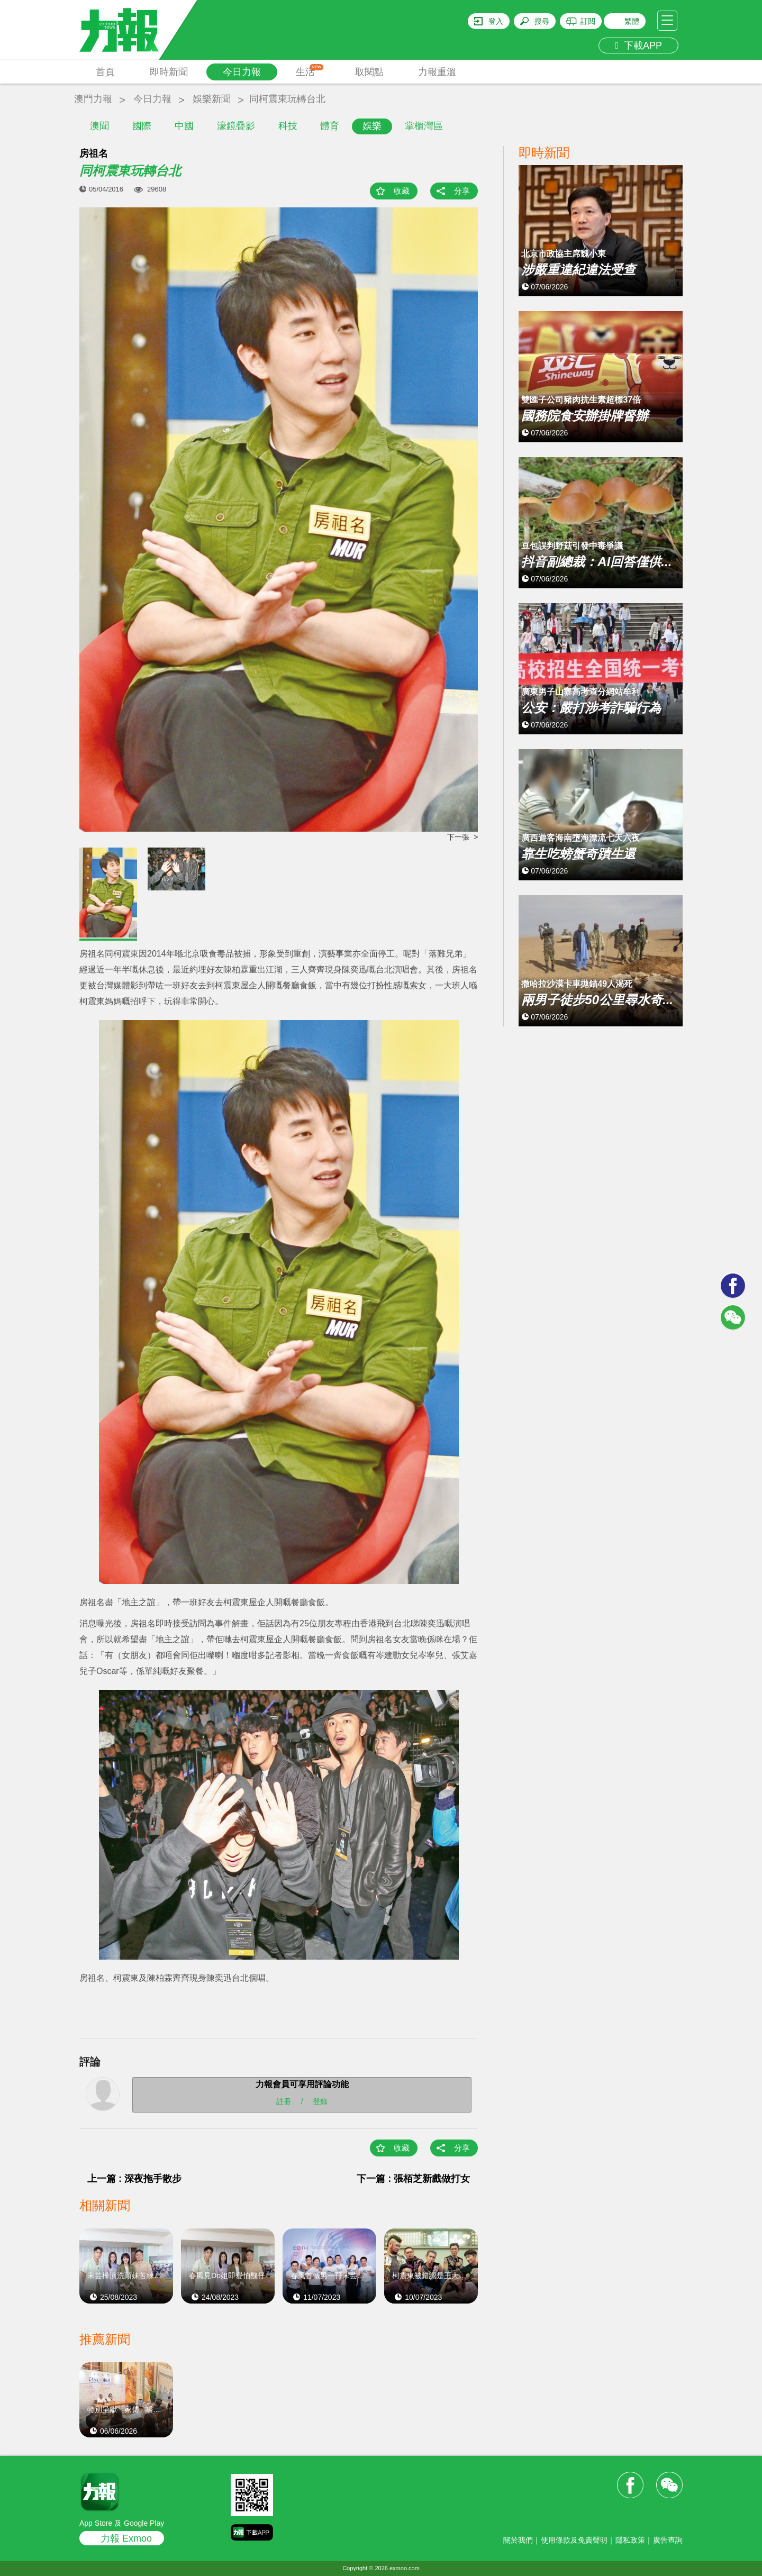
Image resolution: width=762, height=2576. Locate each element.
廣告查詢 (668, 2540)
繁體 (631, 21)
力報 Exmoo (126, 2538)
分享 (462, 190)
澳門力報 (93, 99)
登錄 (320, 2101)
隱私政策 (630, 2540)
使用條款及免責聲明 (574, 2540)
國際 (141, 126)
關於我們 (518, 2540)
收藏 (402, 190)
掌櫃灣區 (424, 126)
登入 (495, 21)
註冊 (283, 2101)
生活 (310, 70)
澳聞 (99, 126)
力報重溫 (437, 72)
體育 (329, 126)
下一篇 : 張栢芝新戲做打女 (413, 2178)
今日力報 (242, 72)
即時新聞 (169, 72)
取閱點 (369, 72)
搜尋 (541, 21)
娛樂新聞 (212, 99)
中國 (184, 126)
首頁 (105, 72)
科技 (287, 126)
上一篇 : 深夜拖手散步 (134, 2178)
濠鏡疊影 (236, 126)
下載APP (638, 45)
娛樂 (372, 126)
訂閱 (587, 21)
